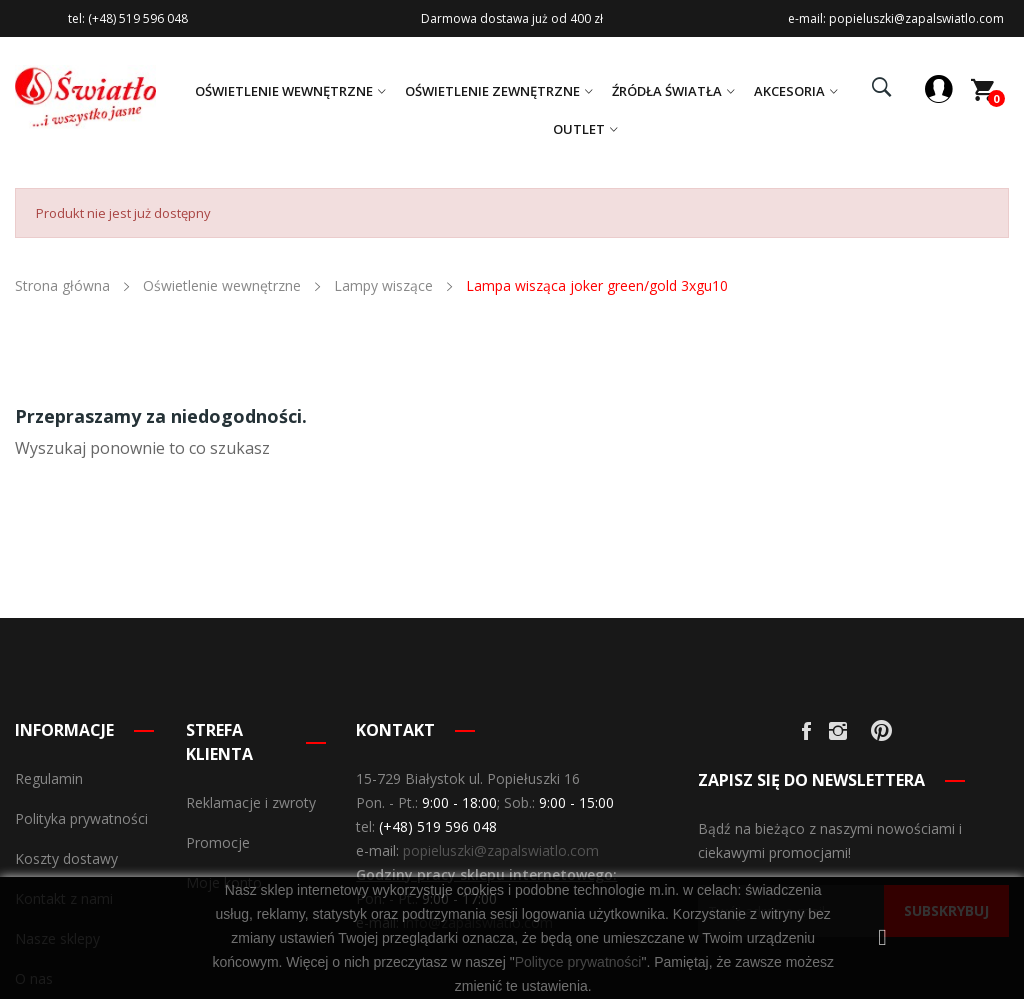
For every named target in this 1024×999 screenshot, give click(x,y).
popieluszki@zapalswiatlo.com (501, 850)
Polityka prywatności (81, 818)
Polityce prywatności (578, 962)
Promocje (218, 842)
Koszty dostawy (66, 858)
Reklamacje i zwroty (251, 802)
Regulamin (49, 778)
